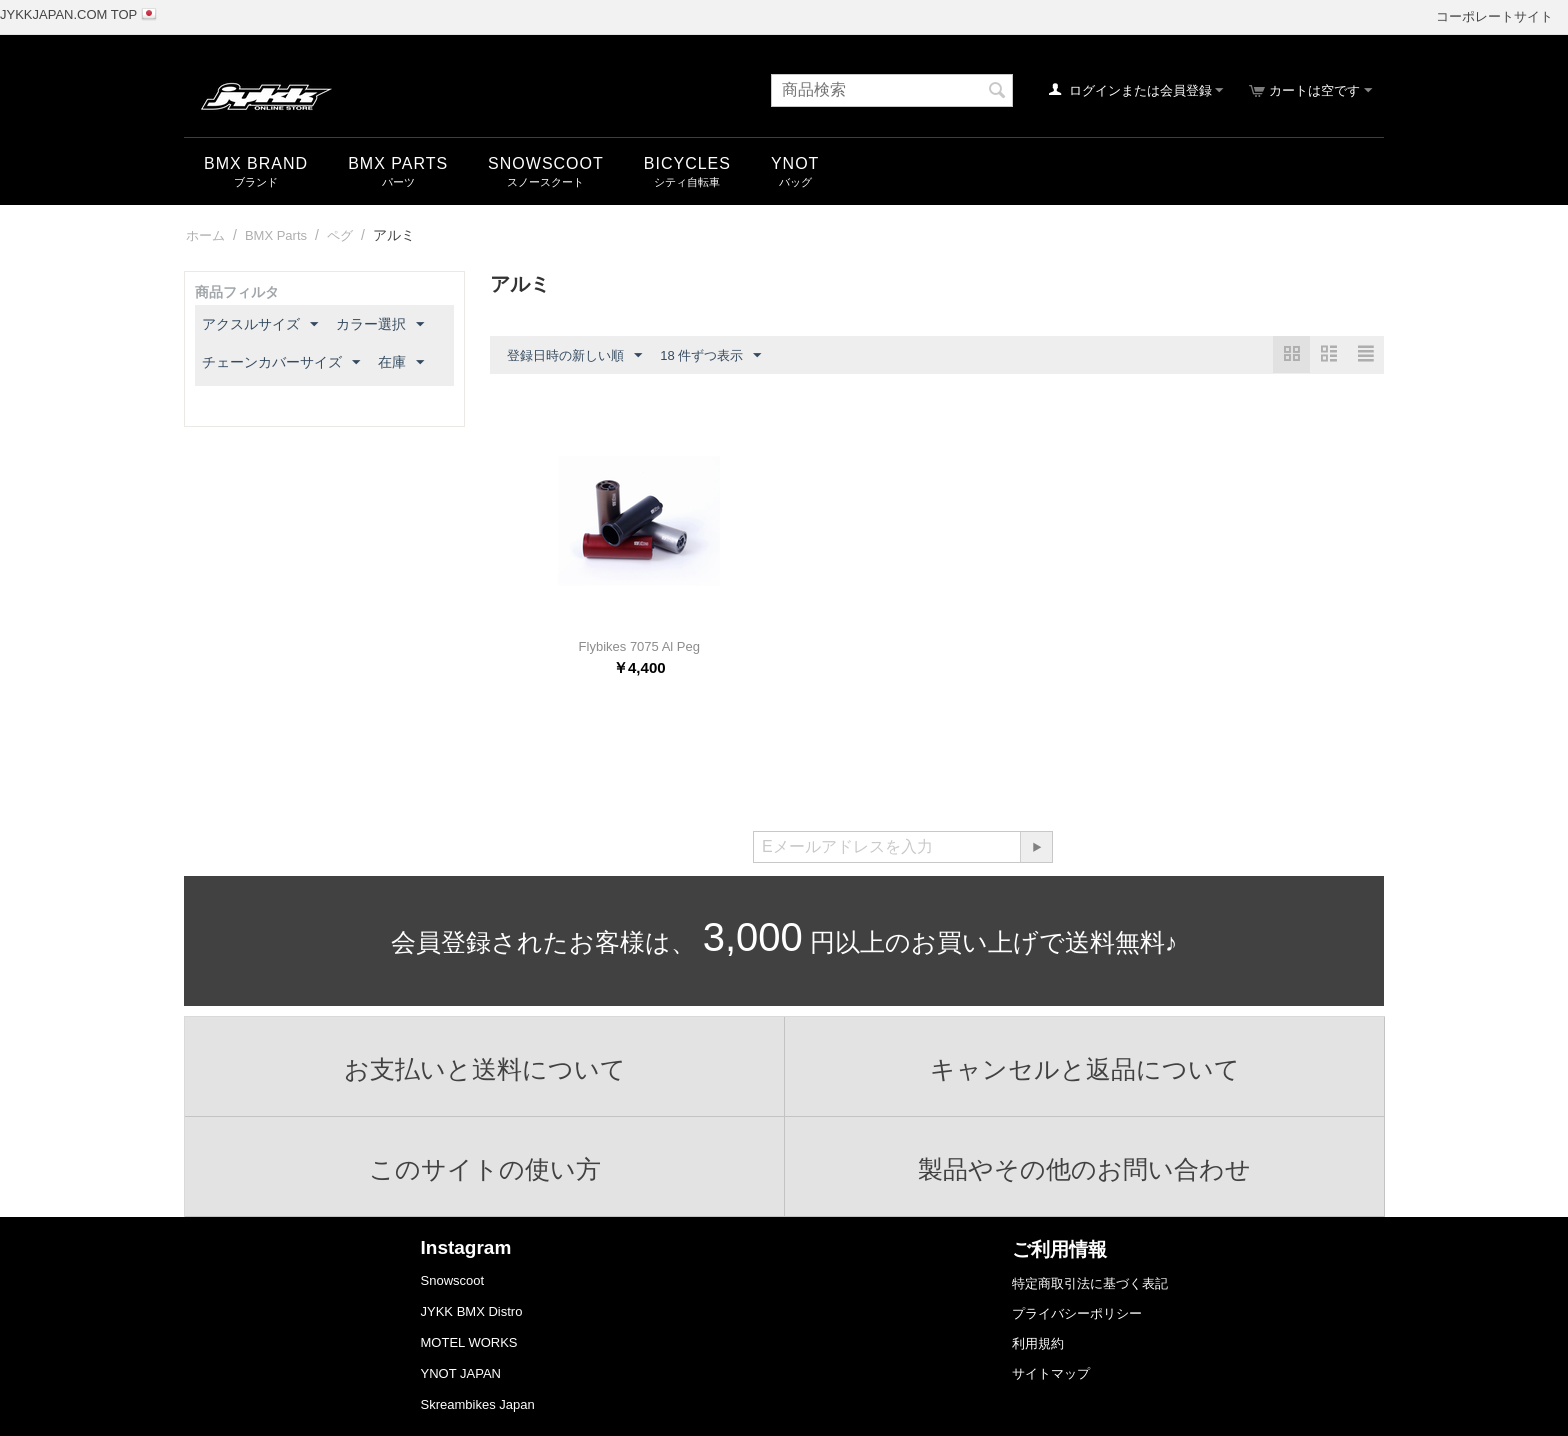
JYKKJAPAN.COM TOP (68, 14)
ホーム (205, 235)
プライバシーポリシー (1077, 1313)
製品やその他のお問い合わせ (1084, 1169)
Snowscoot (453, 1280)
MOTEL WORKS (469, 1342)
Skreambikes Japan (478, 1404)
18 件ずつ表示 (710, 356)
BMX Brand (256, 163)
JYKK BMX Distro (472, 1311)
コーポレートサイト (1494, 16)
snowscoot (546, 163)
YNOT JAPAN (461, 1373)
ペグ (340, 235)
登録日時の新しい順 (574, 356)
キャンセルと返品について (1085, 1069)
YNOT (795, 163)
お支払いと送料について (485, 1069)
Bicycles (687, 163)
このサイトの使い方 (485, 1169)
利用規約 (1038, 1343)
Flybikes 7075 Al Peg (639, 646)
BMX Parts (398, 163)
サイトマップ (1051, 1373)
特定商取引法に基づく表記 (1090, 1283)
